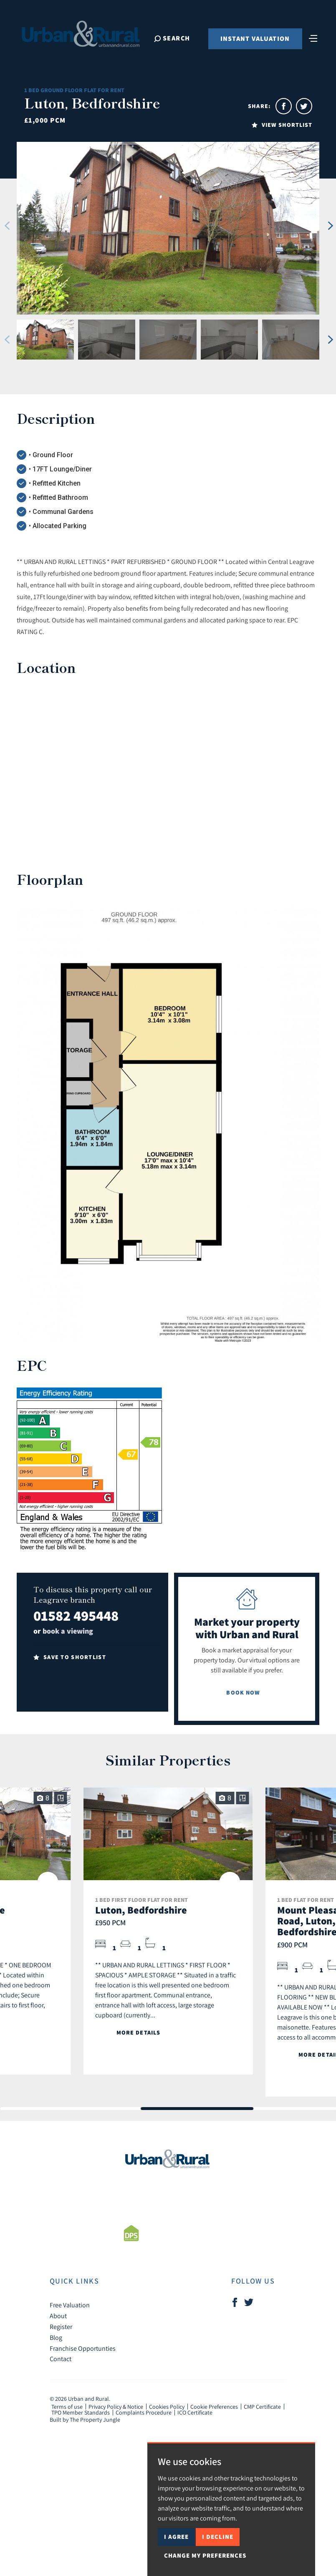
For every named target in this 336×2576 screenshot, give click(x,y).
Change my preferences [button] (205, 2555)
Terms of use (67, 2406)
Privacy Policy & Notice (115, 2406)
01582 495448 (76, 1615)
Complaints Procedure (144, 2412)
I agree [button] (176, 2537)
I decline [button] (217, 2537)
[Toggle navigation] (313, 37)
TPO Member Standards (80, 2412)
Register (61, 2326)
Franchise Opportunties (83, 2348)
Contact (60, 2358)
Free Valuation (70, 2305)
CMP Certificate (262, 2406)
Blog (56, 2337)
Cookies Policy (166, 2406)
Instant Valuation (255, 38)
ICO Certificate (194, 2412)
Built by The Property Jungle (85, 2419)
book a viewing (68, 1631)
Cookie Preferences (214, 2406)
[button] (7, 226)
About (58, 2316)
